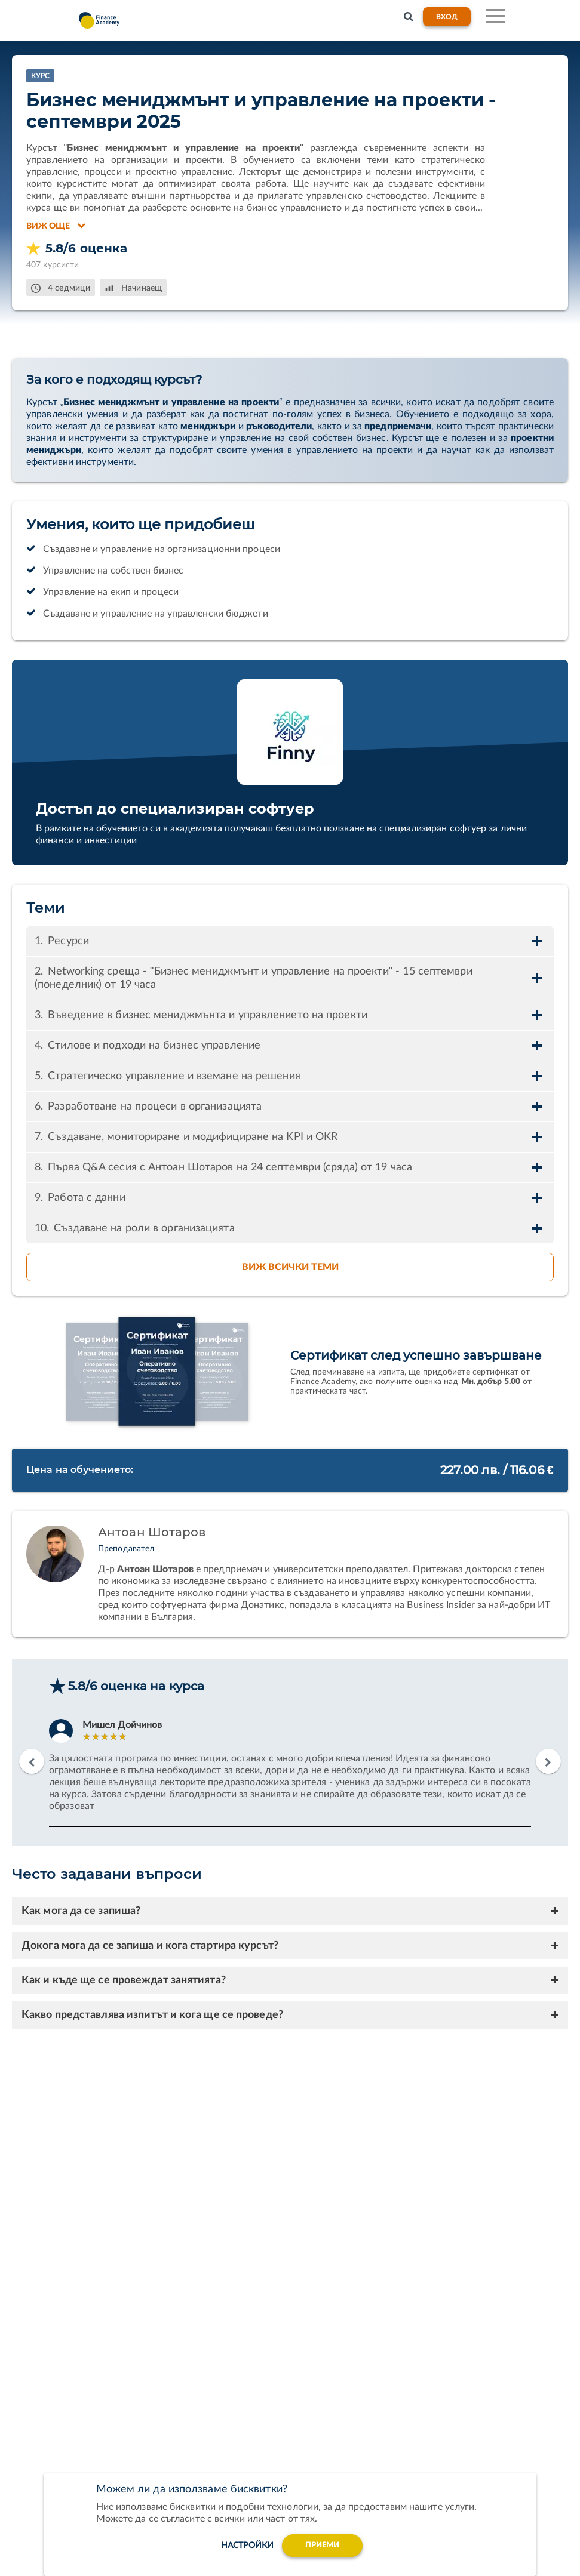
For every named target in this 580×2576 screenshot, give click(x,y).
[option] (290, 1768)
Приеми (322, 2545)
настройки (243, 2545)
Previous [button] (31, 1761)
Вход (447, 16)
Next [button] (548, 1761)
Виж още (55, 225)
